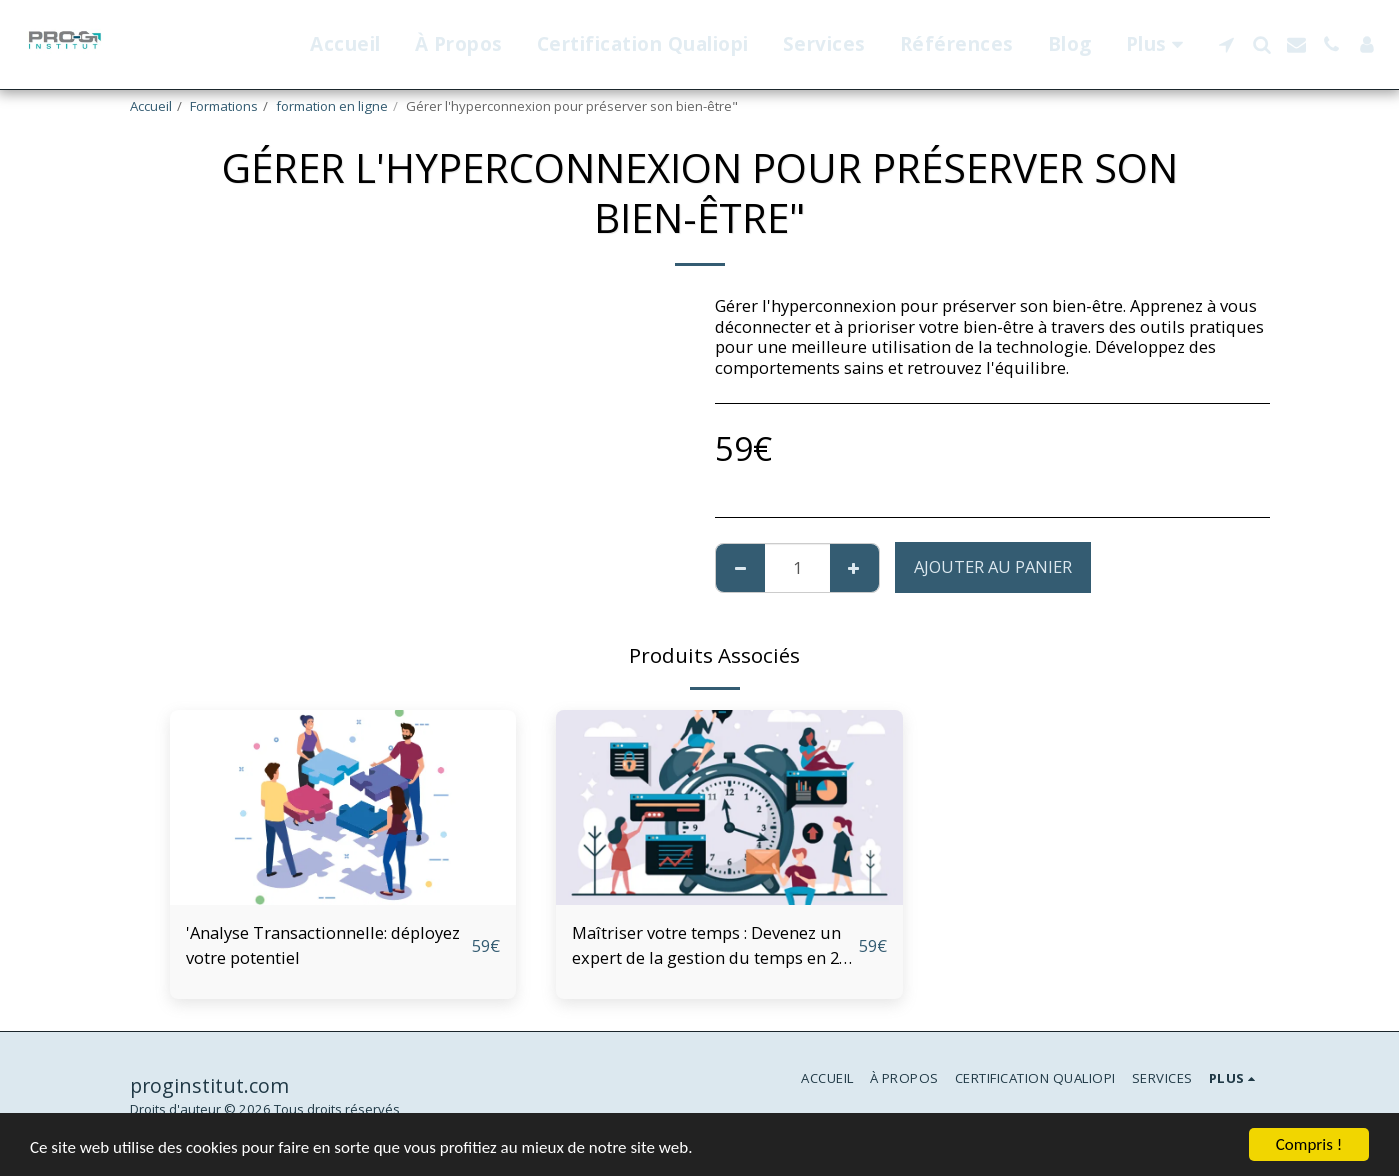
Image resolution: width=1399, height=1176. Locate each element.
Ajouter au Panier (993, 566)
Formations (224, 106)
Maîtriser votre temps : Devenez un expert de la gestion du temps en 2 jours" (706, 946)
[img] (343, 807)
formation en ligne (332, 106)
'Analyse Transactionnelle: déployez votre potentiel (323, 945)
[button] (1226, 44)
